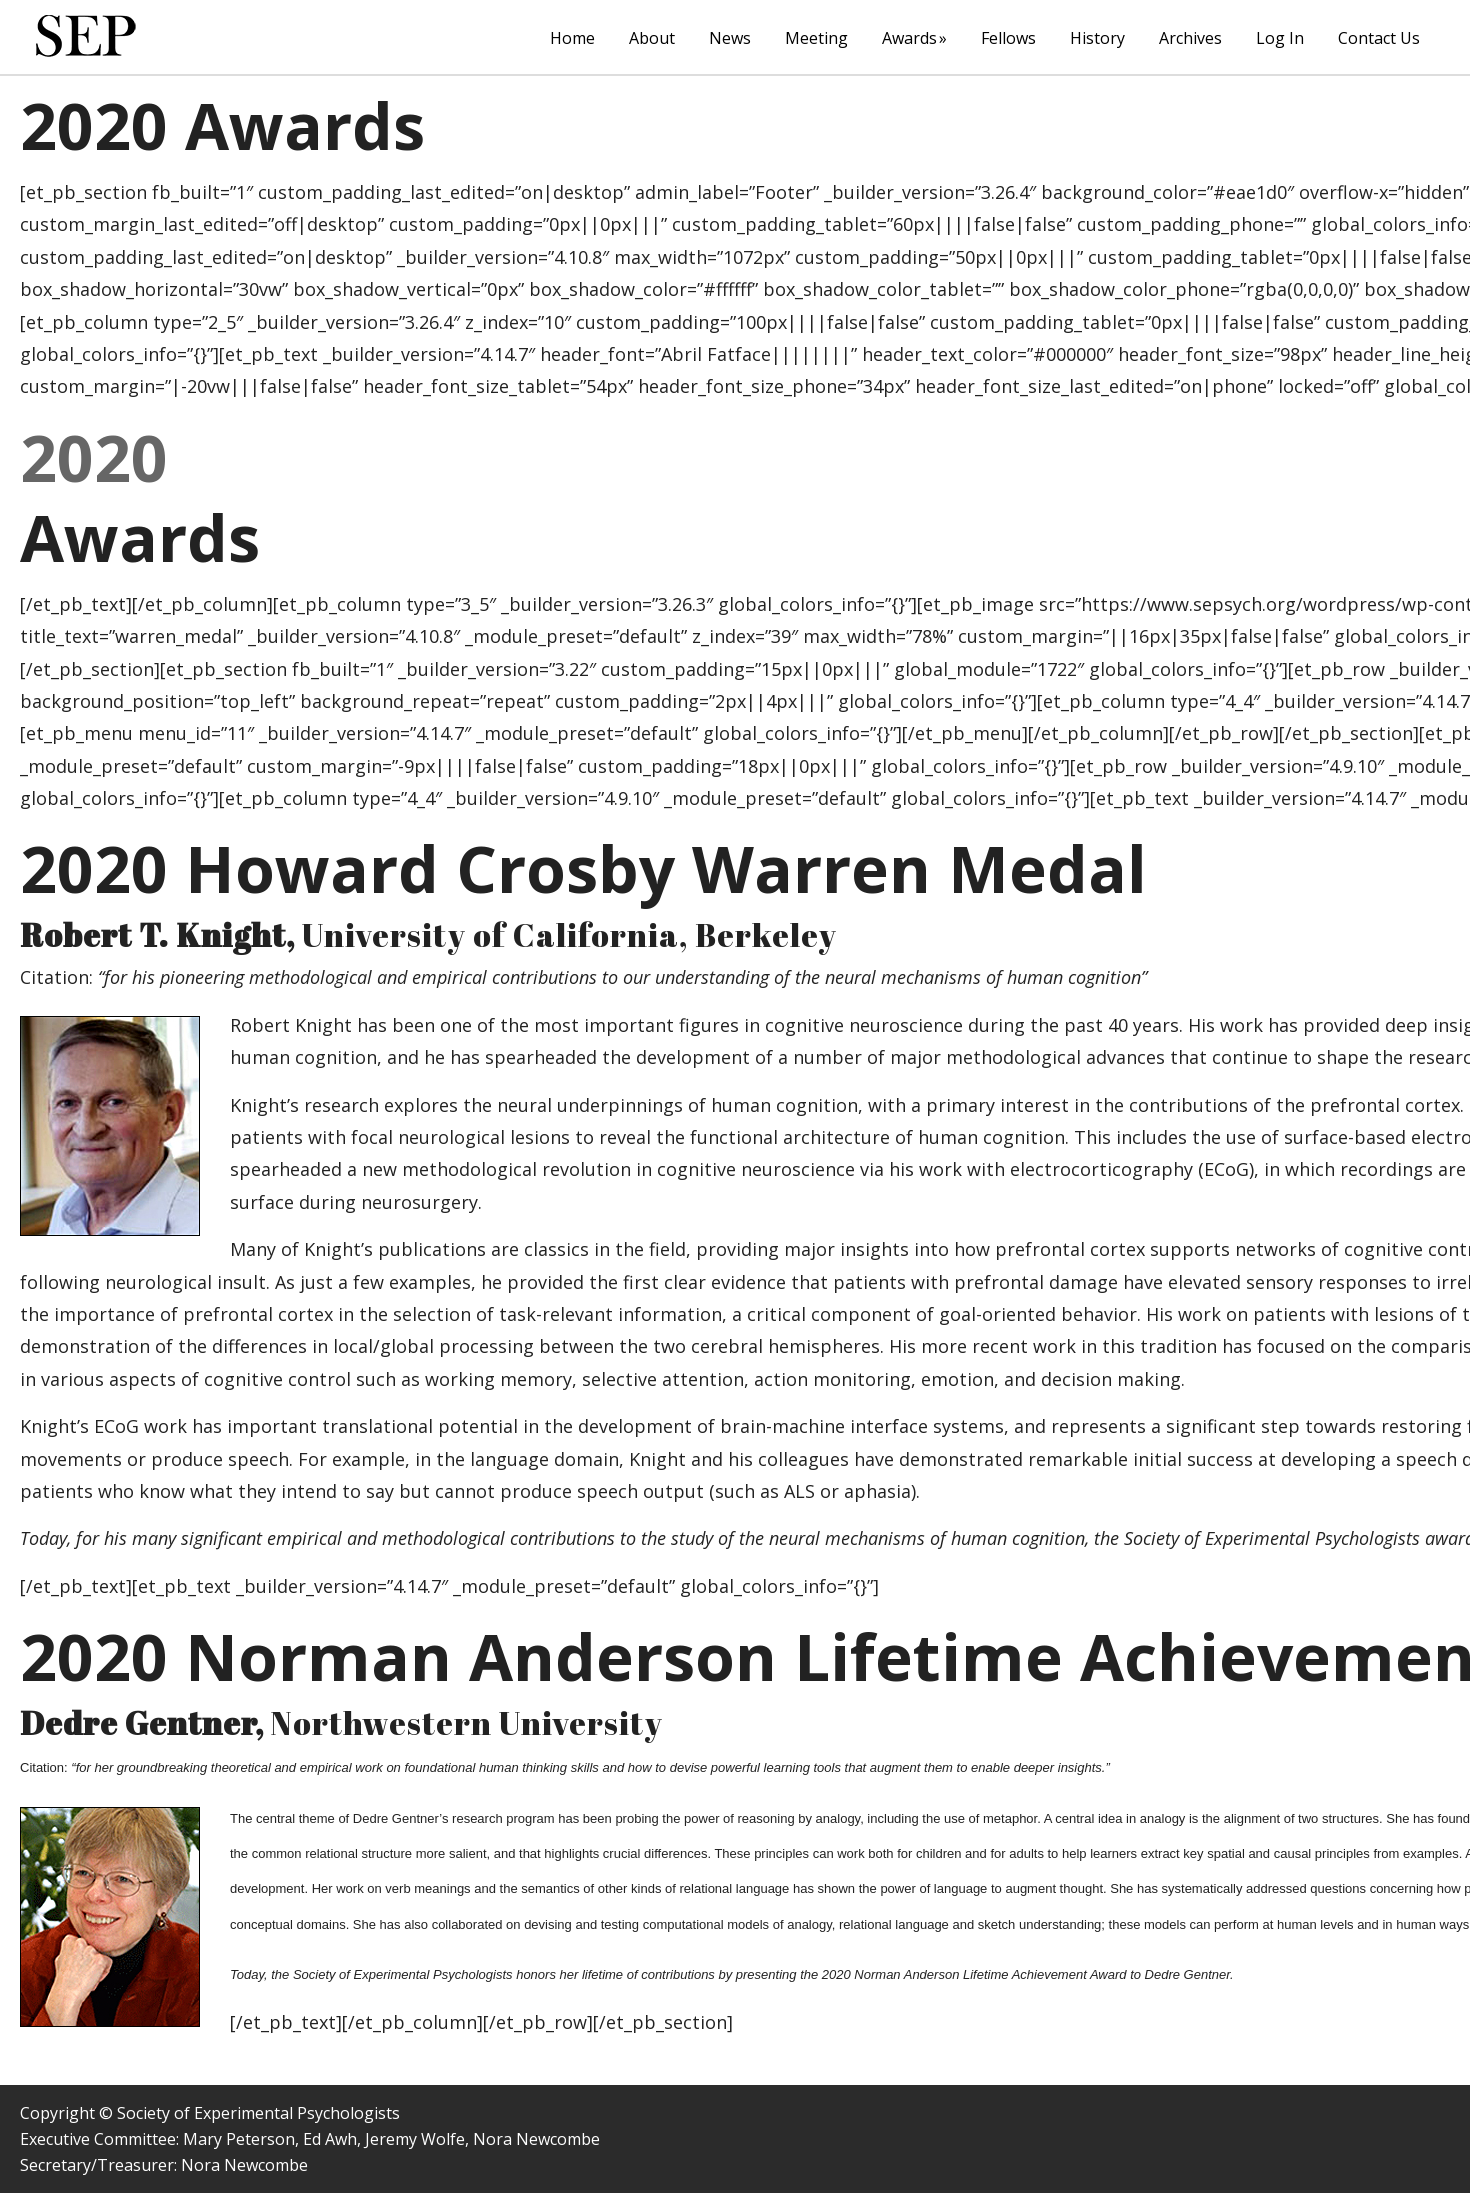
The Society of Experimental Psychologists (86, 36)
